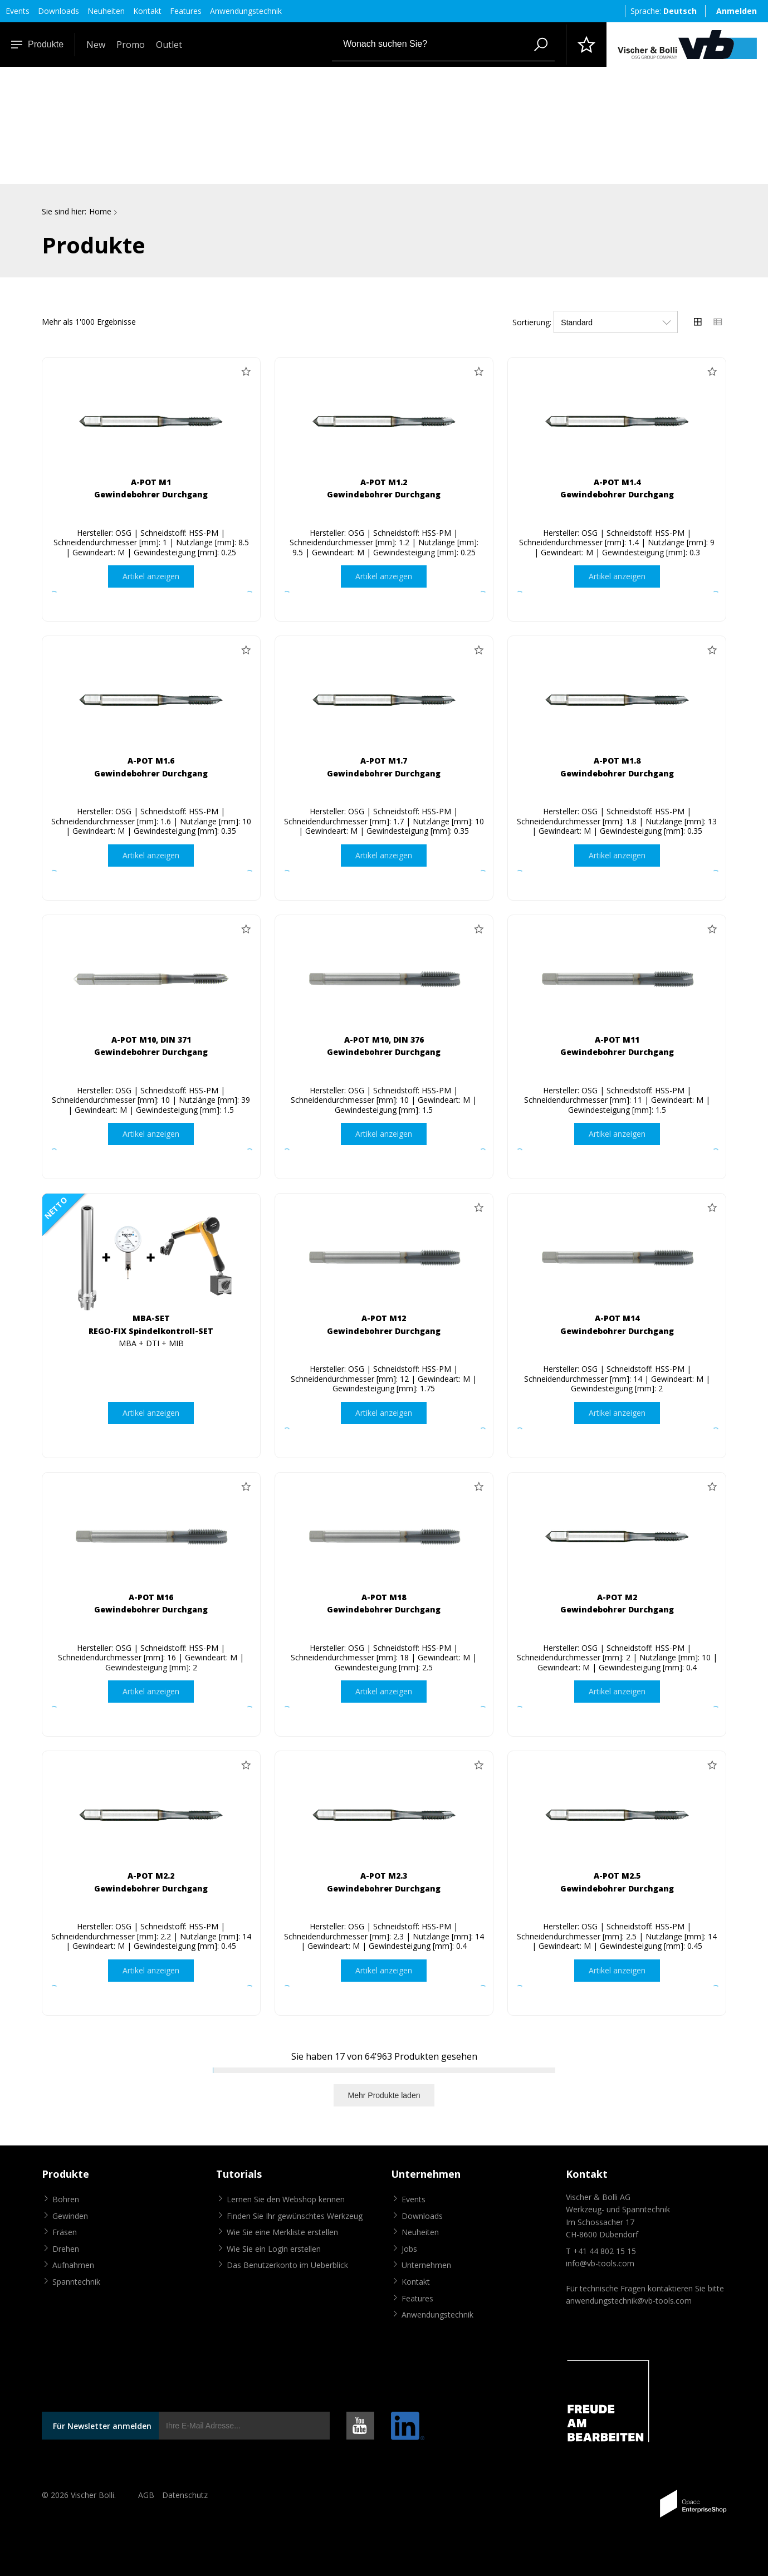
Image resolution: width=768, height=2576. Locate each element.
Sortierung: (531, 322)
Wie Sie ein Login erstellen (274, 2248)
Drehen (65, 2248)
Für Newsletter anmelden (102, 2426)
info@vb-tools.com (600, 2263)
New (95, 44)
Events (18, 11)
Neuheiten (106, 11)
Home (100, 211)
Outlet (169, 44)
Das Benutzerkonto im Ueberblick (287, 2265)
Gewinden (70, 2216)
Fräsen (64, 2232)
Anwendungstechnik (246, 11)
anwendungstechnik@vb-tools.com (629, 2301)
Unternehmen (426, 2265)
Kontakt (147, 11)
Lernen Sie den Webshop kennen (286, 2199)
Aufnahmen (73, 2265)
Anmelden (736, 11)
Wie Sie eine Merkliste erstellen (282, 2232)
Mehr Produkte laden (384, 2095)
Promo (130, 44)
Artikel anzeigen (151, 576)
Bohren (65, 2199)
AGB (146, 2495)
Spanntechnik (76, 2281)
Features (186, 11)
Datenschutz (185, 2495)
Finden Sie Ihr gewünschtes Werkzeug (295, 2216)
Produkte (37, 44)
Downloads (58, 11)
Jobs (409, 2248)
